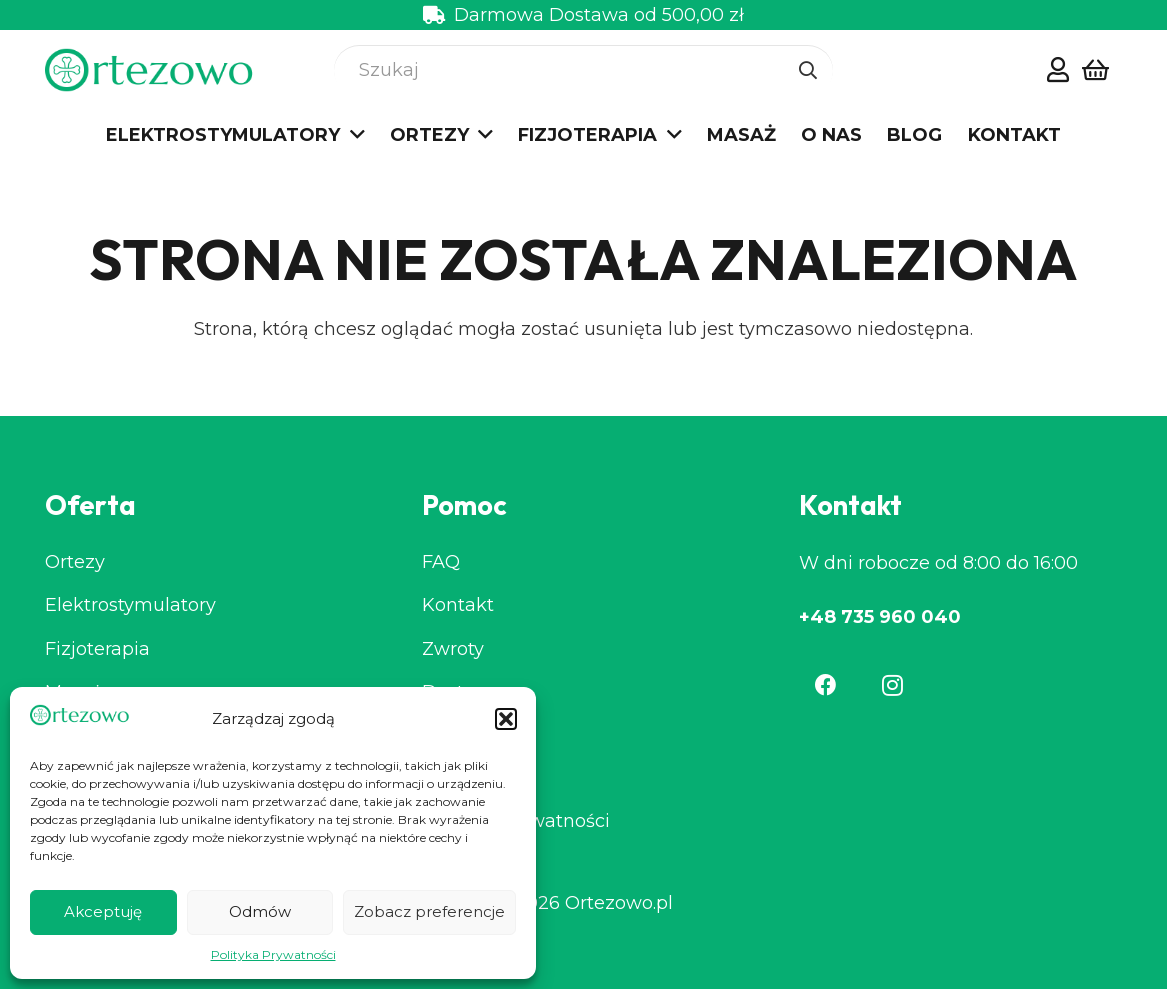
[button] (506, 719)
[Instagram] (893, 685)
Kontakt (458, 605)
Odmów (260, 911)
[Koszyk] (1095, 70)
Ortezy (75, 562)
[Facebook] (826, 685)
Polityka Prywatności (273, 954)
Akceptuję (103, 911)
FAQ (441, 562)
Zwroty (453, 649)
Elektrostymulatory (130, 605)
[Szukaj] (584, 70)
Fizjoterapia (97, 649)
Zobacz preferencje (429, 911)
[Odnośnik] (1058, 69)
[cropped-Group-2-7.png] (150, 70)
